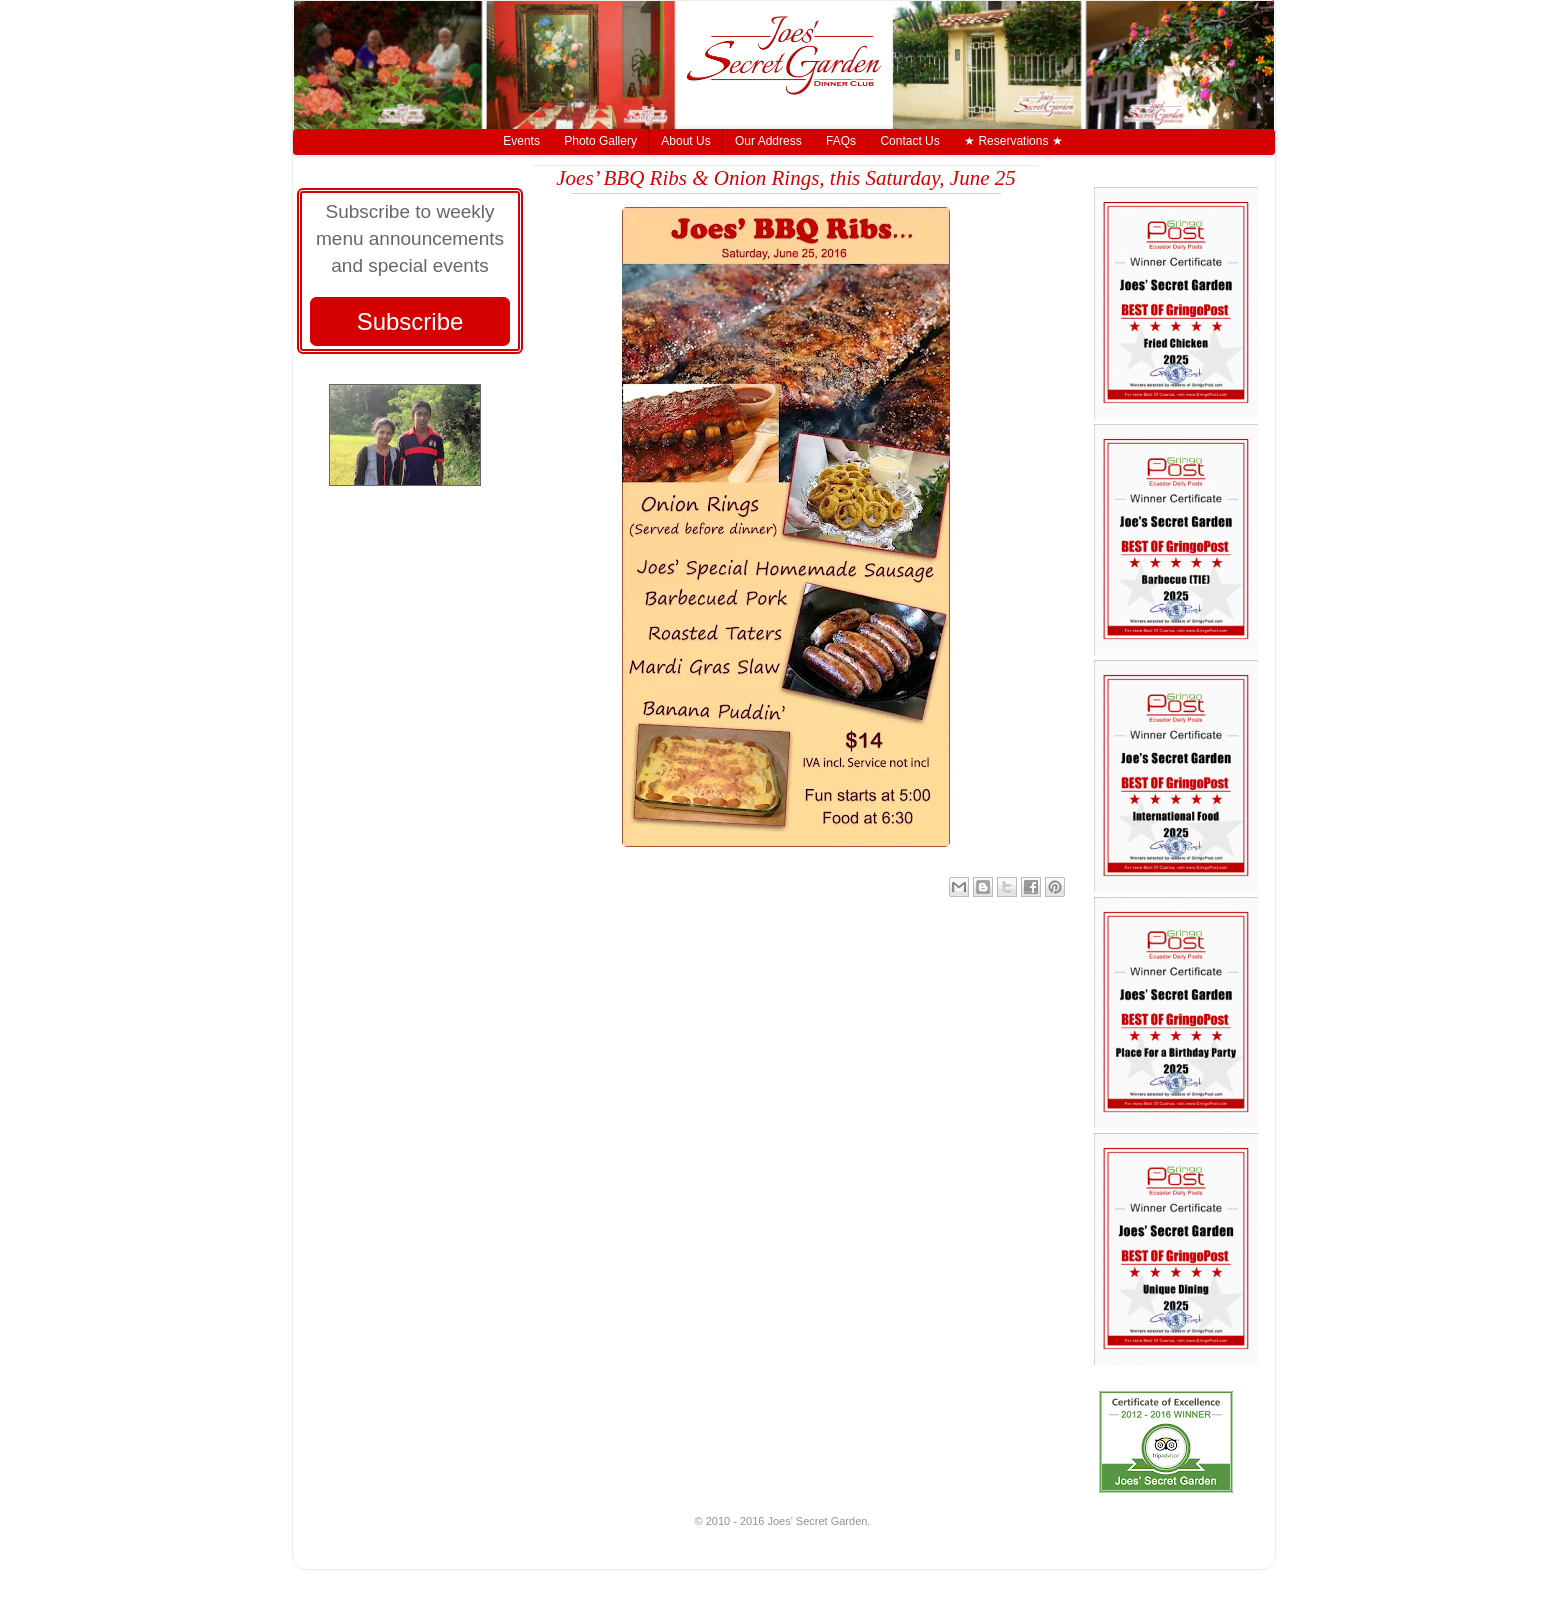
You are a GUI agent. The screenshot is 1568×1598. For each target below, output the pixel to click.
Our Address (768, 141)
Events (521, 141)
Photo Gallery (600, 141)
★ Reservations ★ (1013, 141)
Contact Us (909, 141)
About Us (685, 141)
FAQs (841, 141)
